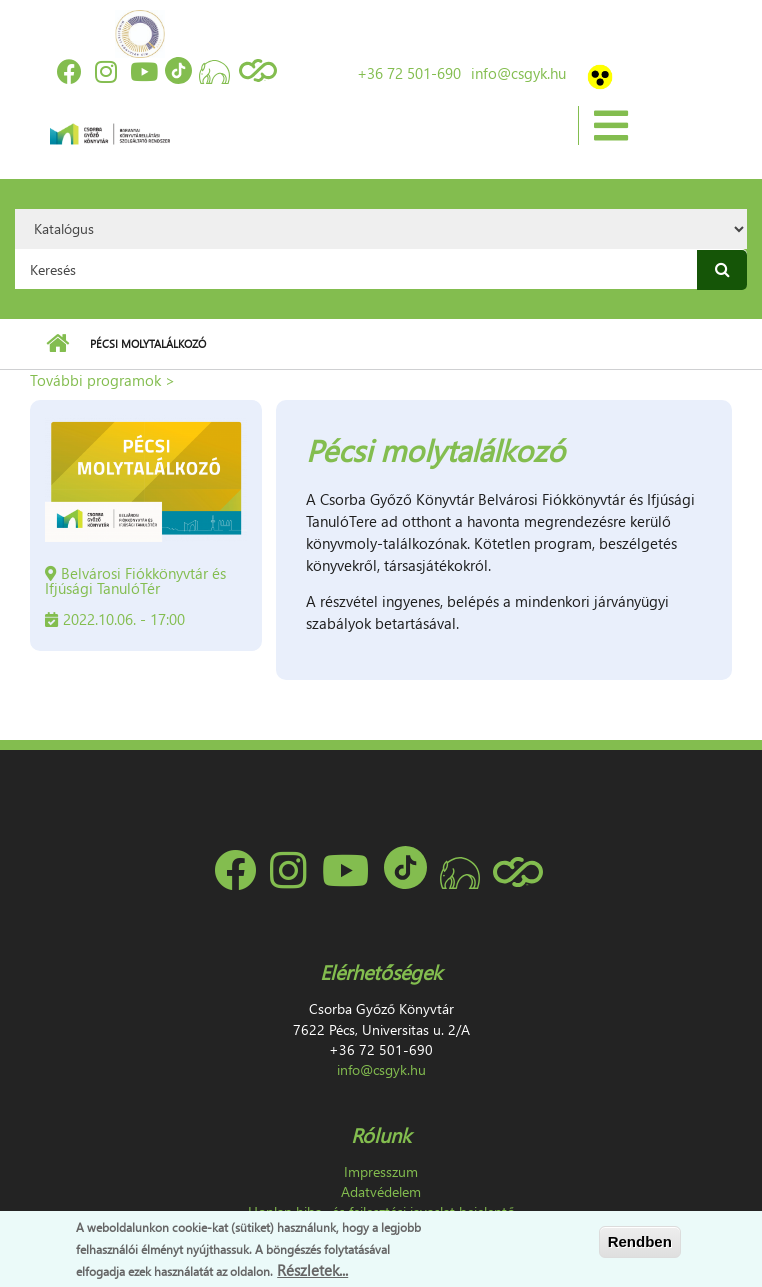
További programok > (102, 380)
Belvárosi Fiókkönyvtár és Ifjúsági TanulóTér (135, 580)
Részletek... (312, 1270)
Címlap (57, 344)
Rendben (640, 1241)
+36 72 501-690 (409, 73)
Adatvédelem (381, 1191)
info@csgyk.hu (518, 73)
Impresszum (381, 1171)
